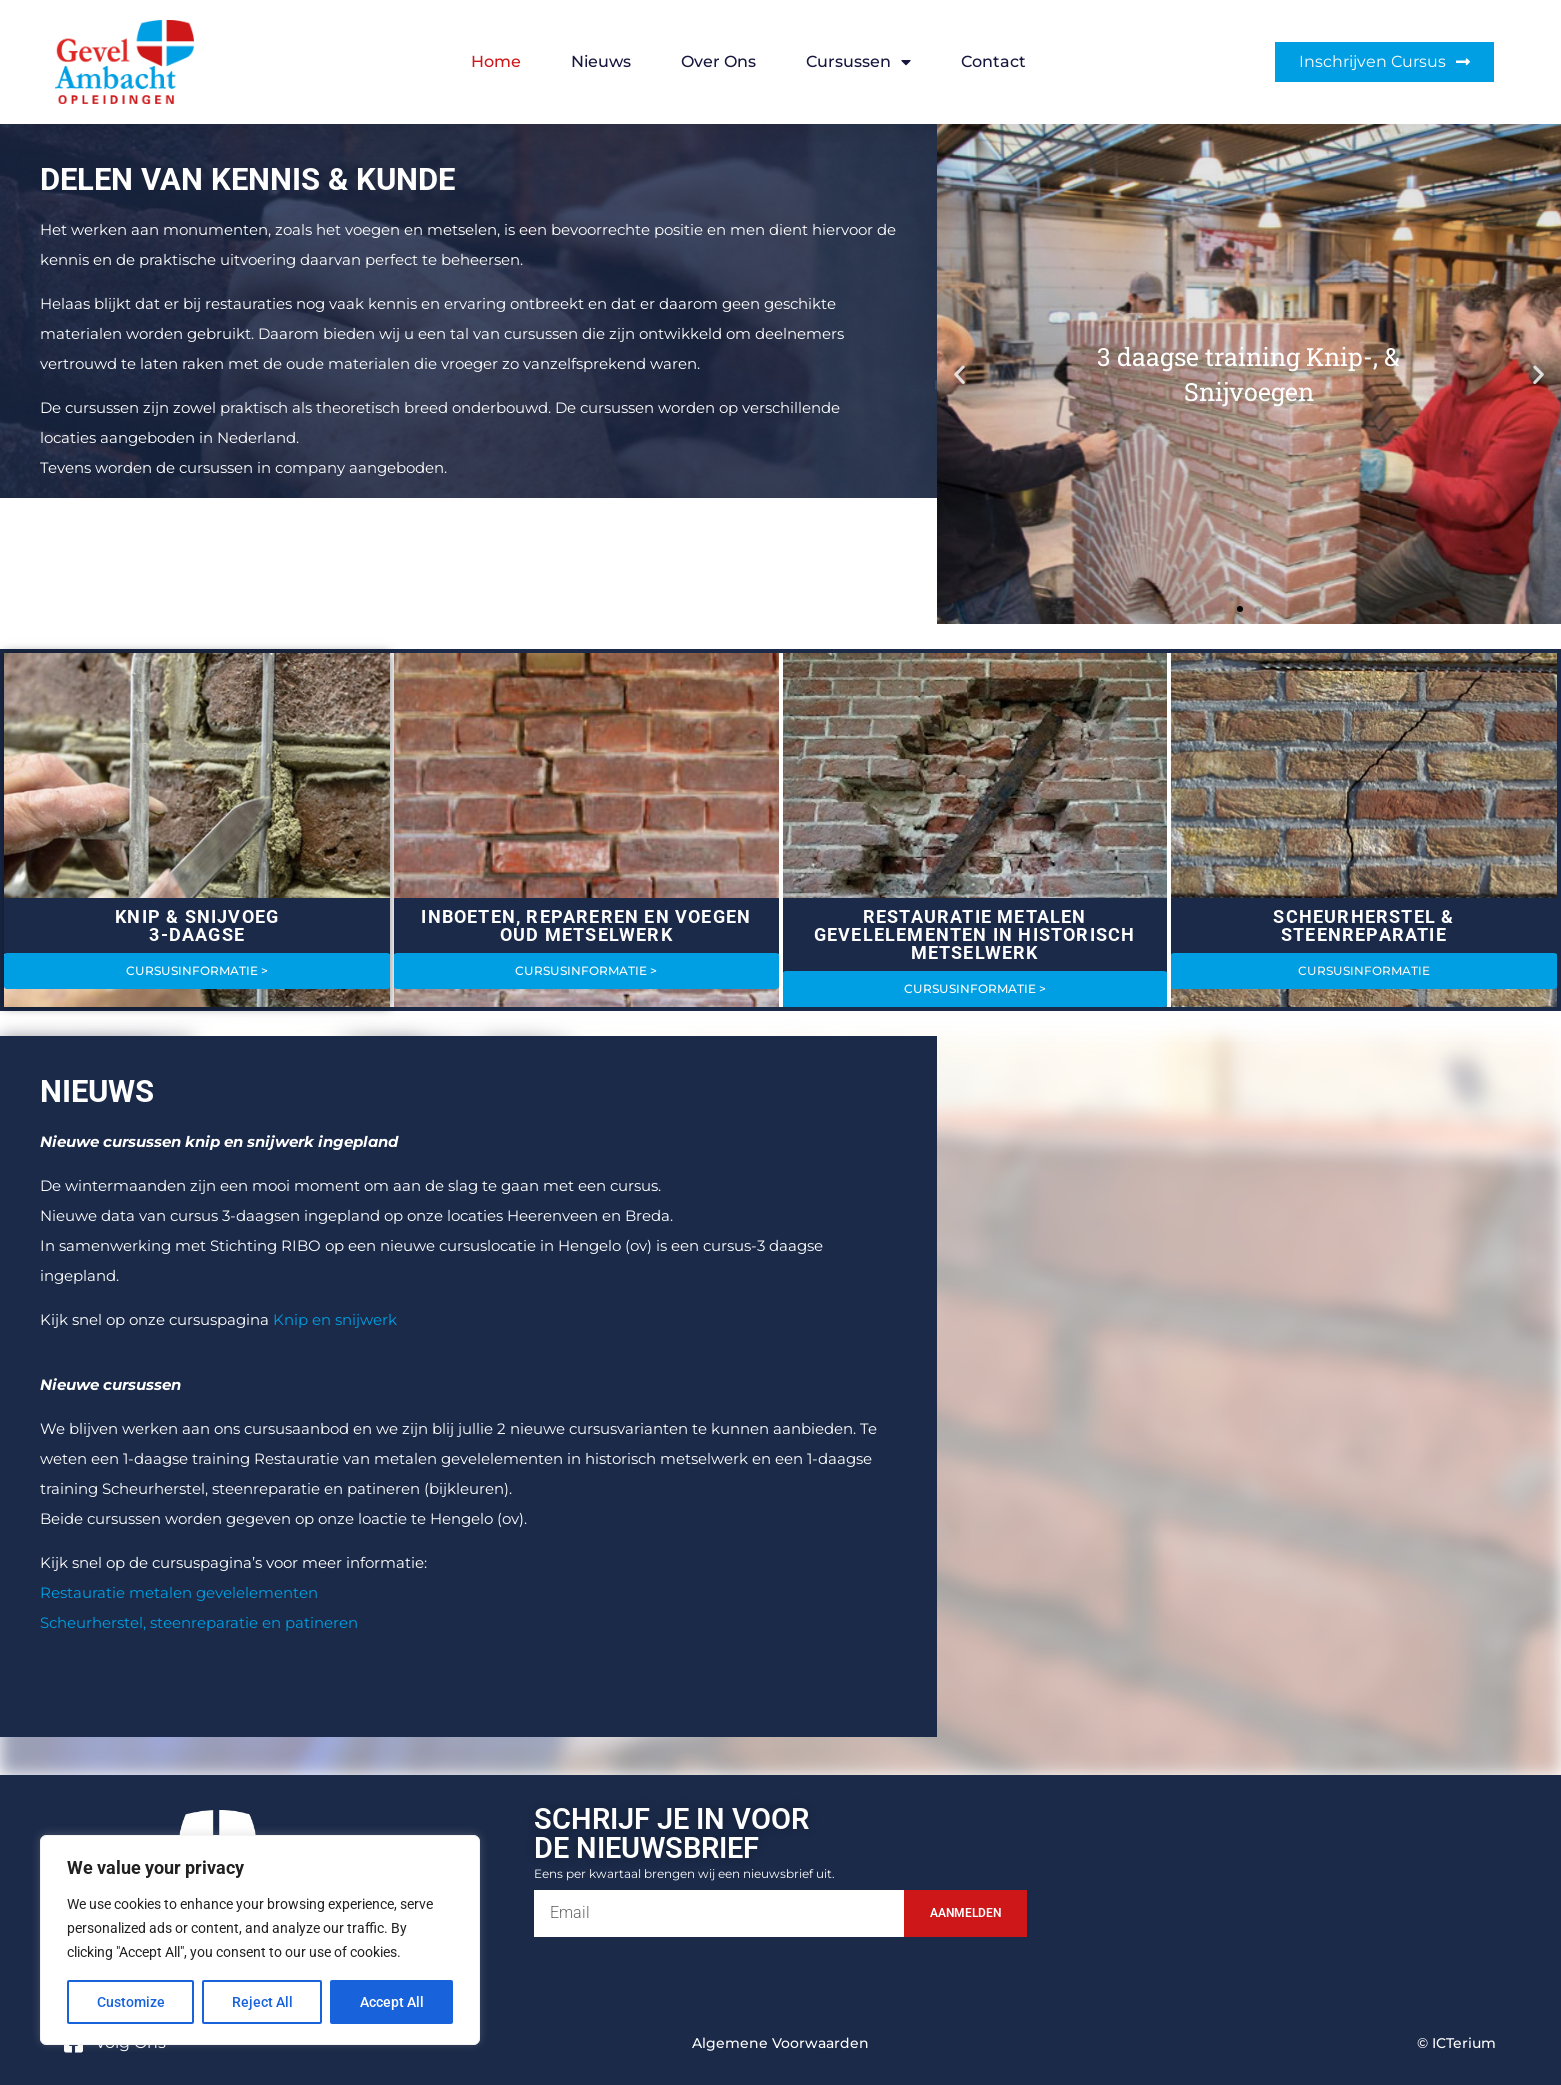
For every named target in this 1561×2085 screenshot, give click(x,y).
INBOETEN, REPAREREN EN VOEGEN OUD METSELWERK (586, 925)
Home (496, 61)
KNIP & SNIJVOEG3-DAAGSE (197, 925)
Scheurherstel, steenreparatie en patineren (199, 1622)
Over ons (718, 61)
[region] (260, 1940)
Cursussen (858, 62)
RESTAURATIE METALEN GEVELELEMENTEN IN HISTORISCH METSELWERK (975, 934)
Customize (131, 2002)
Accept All (392, 2002)
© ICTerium (1456, 2043)
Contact (993, 61)
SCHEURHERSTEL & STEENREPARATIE (1363, 925)
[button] (959, 373)
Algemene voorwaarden (780, 2043)
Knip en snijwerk (335, 1319)
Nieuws (601, 61)
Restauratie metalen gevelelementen (179, 1592)
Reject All (262, 2002)
